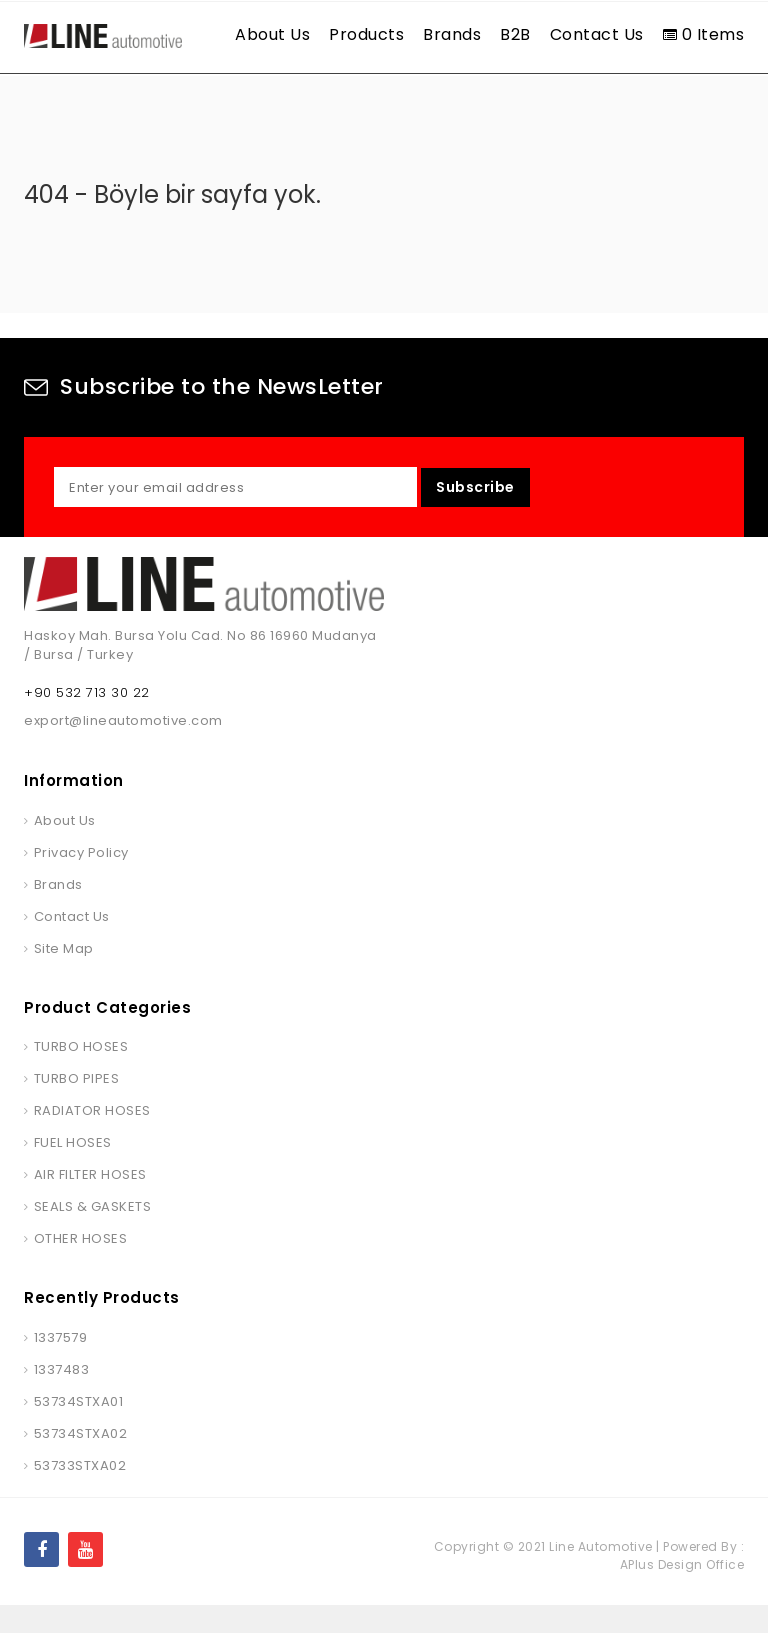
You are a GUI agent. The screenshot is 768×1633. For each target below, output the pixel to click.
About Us (272, 34)
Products (366, 34)
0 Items (704, 34)
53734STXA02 (81, 1460)
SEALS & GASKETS (93, 1234)
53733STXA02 (80, 1492)
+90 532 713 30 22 (87, 720)
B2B (515, 34)
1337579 (61, 1364)
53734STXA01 (79, 1428)
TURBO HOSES (81, 1074)
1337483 (62, 1396)
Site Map (64, 975)
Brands (452, 34)
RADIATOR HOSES (92, 1138)
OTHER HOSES (81, 1266)
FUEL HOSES (73, 1170)
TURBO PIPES (77, 1106)
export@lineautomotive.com (123, 748)
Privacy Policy (81, 879)
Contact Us (597, 34)
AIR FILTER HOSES (90, 1202)
